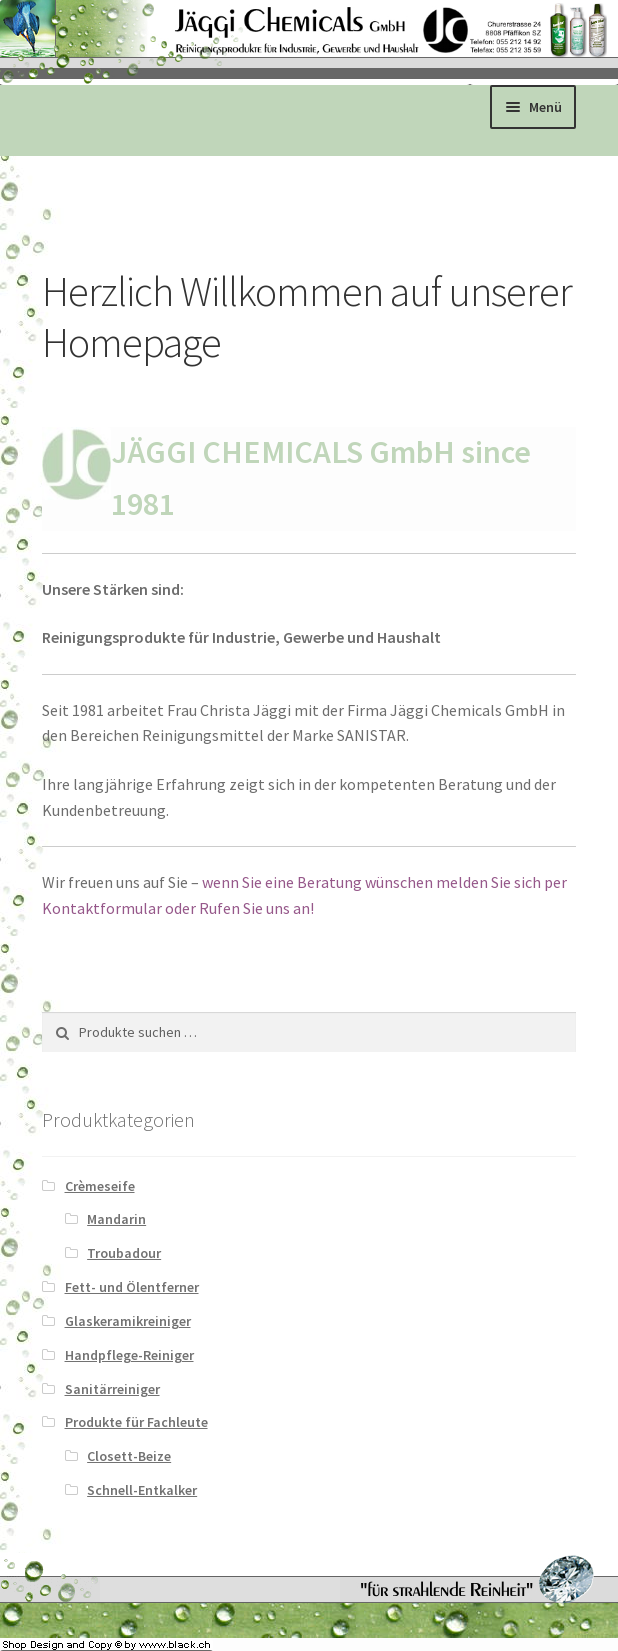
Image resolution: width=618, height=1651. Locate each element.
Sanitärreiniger (112, 1389)
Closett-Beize (129, 1456)
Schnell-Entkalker (142, 1490)
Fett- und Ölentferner (132, 1287)
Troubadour (124, 1253)
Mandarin (116, 1219)
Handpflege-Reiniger (129, 1355)
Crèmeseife (100, 1186)
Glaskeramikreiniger (128, 1321)
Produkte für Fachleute (136, 1422)
